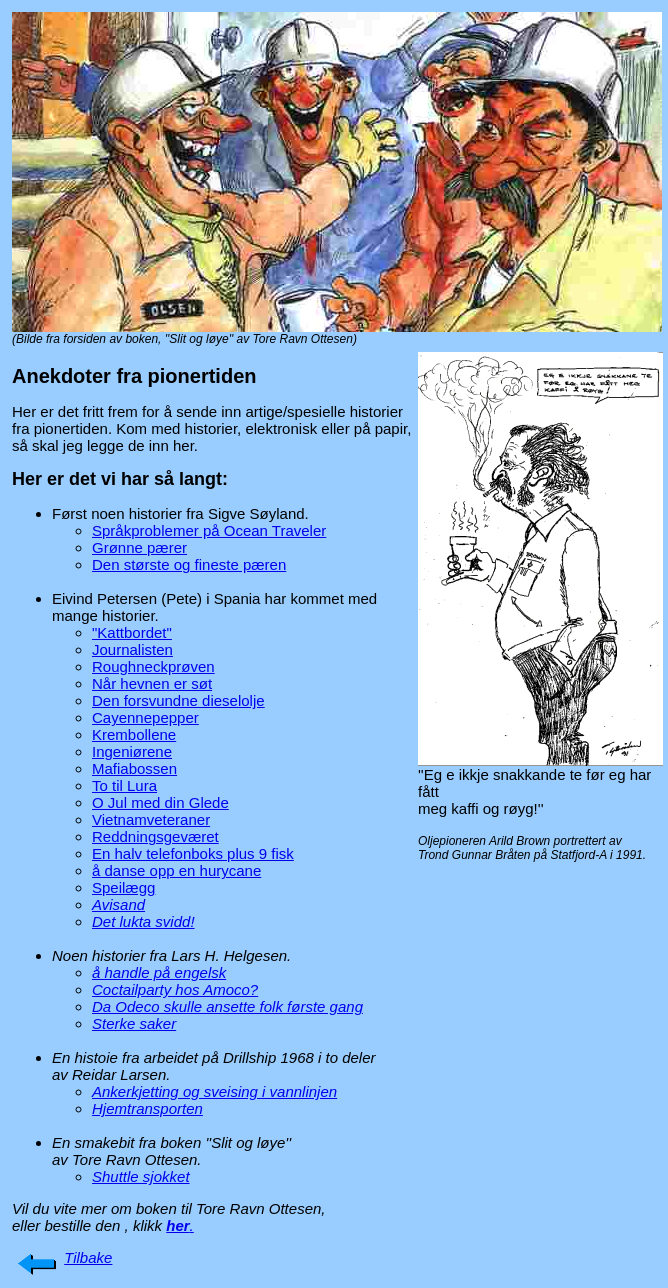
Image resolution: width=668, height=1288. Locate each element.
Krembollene (134, 734)
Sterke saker (134, 1023)
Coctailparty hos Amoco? (175, 989)
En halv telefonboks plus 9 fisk (193, 853)
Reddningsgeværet (155, 836)
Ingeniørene (132, 751)
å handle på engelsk (159, 972)
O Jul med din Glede (160, 802)
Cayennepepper (145, 717)
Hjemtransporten (147, 1108)
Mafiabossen (134, 768)
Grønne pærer (139, 547)
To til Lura (124, 785)
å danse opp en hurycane (176, 870)
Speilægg (123, 887)
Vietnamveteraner (151, 819)
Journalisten (132, 649)
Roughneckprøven (153, 666)
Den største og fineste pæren (189, 564)
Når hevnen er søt (152, 683)
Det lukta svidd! (143, 921)
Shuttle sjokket (141, 1176)
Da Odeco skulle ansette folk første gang (227, 1006)
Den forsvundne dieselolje (178, 700)
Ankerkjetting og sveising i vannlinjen (214, 1091)
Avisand (118, 904)
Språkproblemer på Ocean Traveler (209, 530)
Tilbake (88, 1257)
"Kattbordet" (132, 632)
